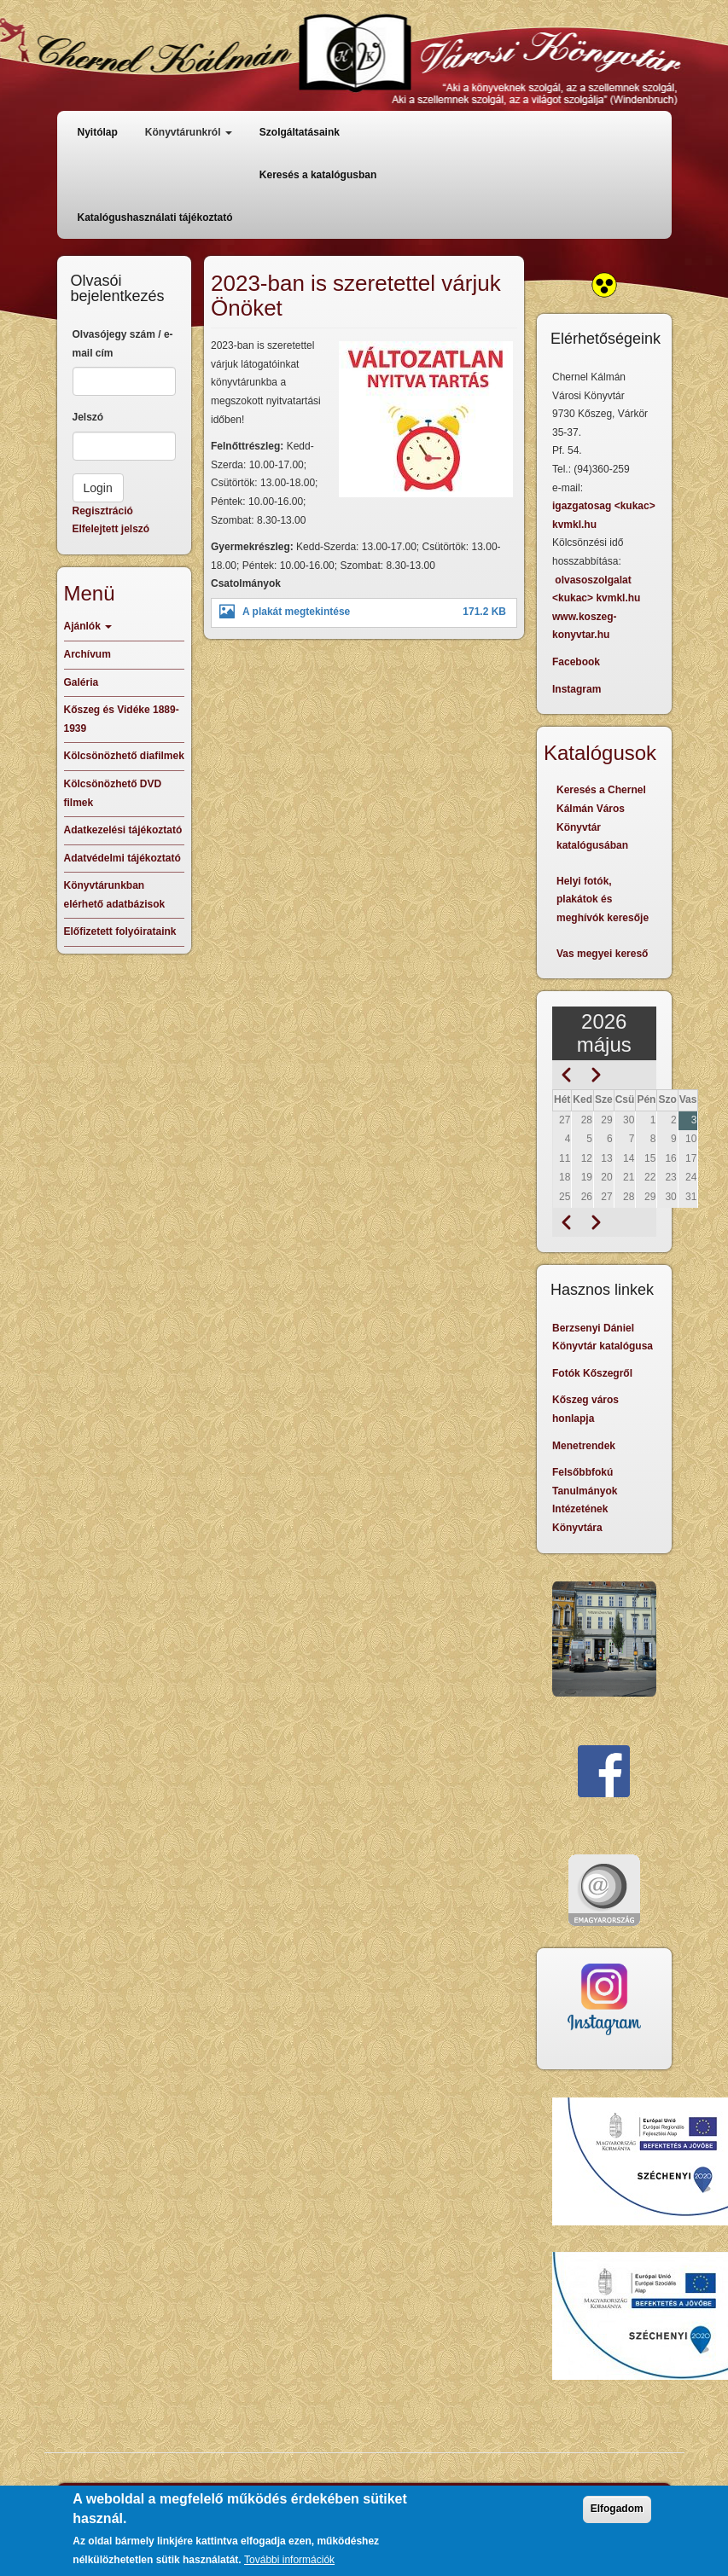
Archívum (87, 654)
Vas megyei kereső (602, 954)
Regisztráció (103, 511)
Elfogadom (617, 2509)
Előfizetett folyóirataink (120, 931)
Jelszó (88, 417)
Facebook (576, 662)
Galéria (81, 682)
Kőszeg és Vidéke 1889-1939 (121, 719)
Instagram (576, 689)
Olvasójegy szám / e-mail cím (123, 343)
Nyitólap (98, 132)
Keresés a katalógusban (317, 175)
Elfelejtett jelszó (111, 529)
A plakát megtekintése (296, 612)
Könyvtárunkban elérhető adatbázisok (115, 894)
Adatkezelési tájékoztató (123, 830)
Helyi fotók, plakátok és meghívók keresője (602, 899)
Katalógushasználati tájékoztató (155, 217)
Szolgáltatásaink (299, 132)
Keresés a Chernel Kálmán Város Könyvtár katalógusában (601, 817)
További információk (289, 2560)
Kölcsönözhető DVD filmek (113, 793)
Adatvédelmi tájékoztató (122, 858)
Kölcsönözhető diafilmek (124, 756)
